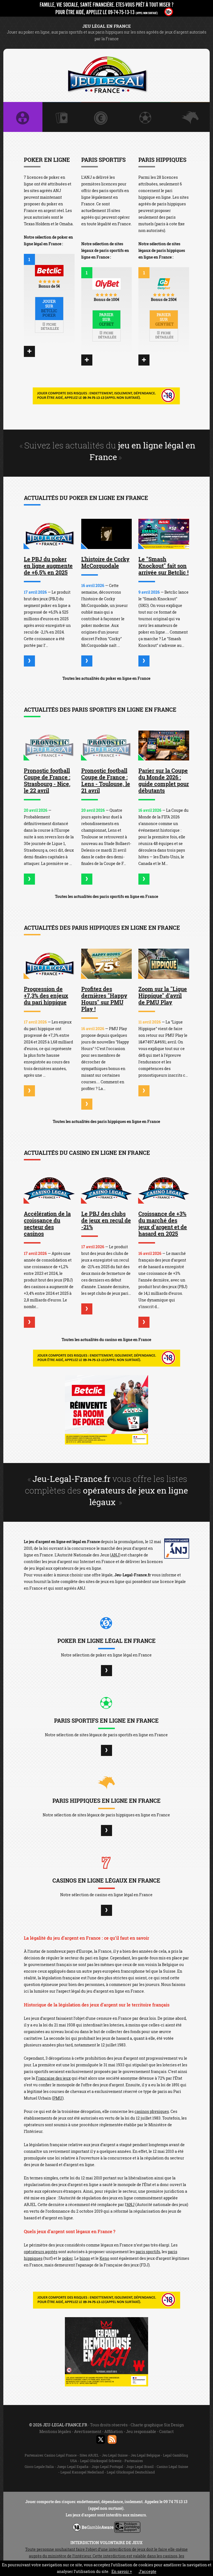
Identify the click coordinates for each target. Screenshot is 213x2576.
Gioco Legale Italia (39, 2466)
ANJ (115, 1555)
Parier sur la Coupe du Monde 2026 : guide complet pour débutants (163, 780)
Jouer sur (49, 308)
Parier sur (106, 319)
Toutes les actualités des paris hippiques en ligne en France (106, 1121)
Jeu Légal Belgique (145, 2455)
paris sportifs (148, 2251)
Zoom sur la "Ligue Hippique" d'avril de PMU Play (162, 995)
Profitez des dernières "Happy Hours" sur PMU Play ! (104, 998)
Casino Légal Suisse (172, 2466)
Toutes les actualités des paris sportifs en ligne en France (106, 896)
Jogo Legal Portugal (107, 2466)
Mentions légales (55, 2431)
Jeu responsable (141, 2431)
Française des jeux (53, 2078)
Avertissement (87, 2431)
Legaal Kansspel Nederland (82, 2472)
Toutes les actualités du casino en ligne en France (106, 1339)
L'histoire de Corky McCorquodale (105, 562)
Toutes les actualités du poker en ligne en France (106, 678)
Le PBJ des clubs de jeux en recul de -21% (106, 1220)
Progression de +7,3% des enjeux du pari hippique (46, 995)
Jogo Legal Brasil (140, 2466)
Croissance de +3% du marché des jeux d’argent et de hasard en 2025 (162, 1223)
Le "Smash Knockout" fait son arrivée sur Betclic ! (163, 565)
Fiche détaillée (50, 326)
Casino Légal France (60, 2455)
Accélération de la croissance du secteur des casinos (47, 1223)
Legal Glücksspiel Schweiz (101, 2460)
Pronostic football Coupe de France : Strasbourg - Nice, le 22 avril (47, 780)
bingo (85, 2258)
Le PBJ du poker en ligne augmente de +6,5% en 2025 (48, 565)
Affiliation (113, 2431)
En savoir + (121, 2571)
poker (67, 2258)
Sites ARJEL (89, 2455)
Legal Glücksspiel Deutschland (131, 2472)
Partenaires (134, 2460)
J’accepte (147, 2571)
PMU (57, 2098)
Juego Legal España (72, 2466)
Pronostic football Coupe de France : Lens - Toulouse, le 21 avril (105, 780)
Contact (166, 2431)
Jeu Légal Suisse (115, 2455)
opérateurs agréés (40, 2251)
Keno (104, 2258)
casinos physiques (152, 2111)
